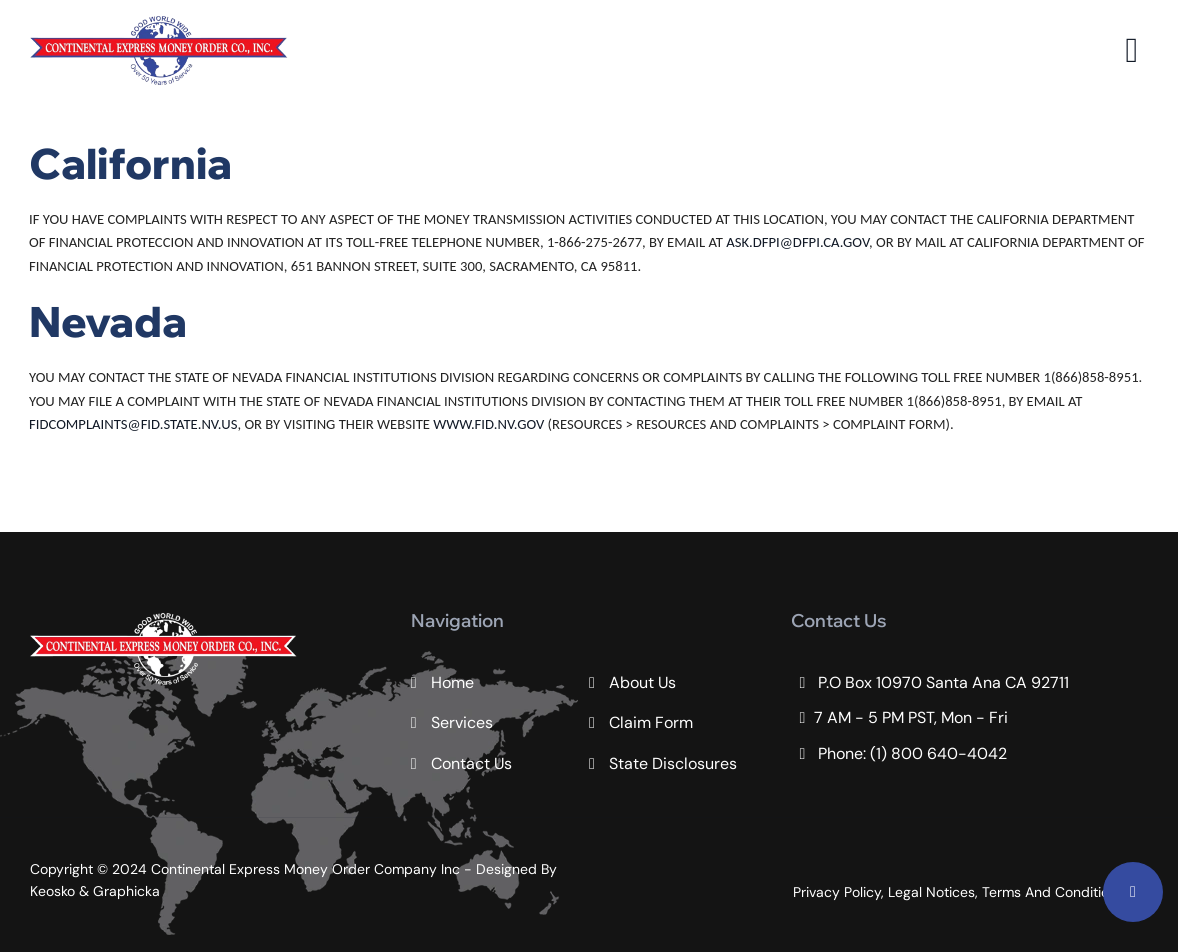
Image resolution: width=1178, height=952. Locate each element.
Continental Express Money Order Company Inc (307, 869)
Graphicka (126, 891)
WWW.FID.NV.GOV (488, 424)
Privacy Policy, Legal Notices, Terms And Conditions (958, 892)
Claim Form (651, 722)
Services (462, 722)
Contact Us (471, 763)
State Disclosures (673, 763)
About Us (642, 682)
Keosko (52, 891)
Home (452, 682)
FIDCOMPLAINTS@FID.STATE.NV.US (133, 424)
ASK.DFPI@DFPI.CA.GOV (797, 242)
